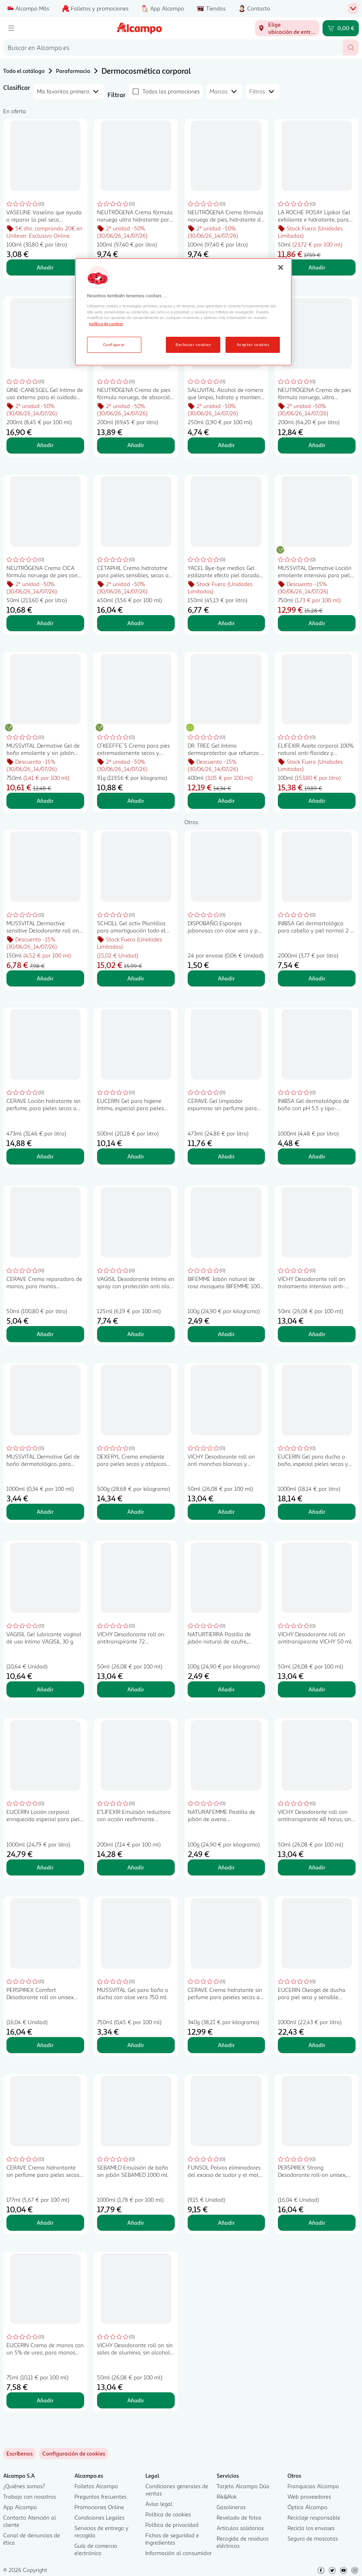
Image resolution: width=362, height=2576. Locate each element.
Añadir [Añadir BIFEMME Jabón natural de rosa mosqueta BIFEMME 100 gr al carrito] (226, 1333)
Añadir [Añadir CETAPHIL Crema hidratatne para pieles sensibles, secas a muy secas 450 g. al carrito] (135, 623)
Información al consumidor (178, 2552)
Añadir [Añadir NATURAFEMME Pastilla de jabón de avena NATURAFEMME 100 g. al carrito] (226, 1867)
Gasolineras (231, 2506)
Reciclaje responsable (314, 2517)
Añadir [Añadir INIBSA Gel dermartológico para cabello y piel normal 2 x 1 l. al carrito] (316, 978)
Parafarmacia (73, 70)
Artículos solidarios (240, 2527)
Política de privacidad (172, 2524)
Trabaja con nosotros (29, 2496)
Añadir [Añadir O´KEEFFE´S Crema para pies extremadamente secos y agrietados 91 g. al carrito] (135, 800)
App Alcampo (20, 2506)
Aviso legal (158, 2503)
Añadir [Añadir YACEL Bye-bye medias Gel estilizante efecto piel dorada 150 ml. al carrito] (226, 623)
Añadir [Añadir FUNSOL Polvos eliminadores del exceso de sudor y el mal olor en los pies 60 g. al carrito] (226, 2222)
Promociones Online (99, 2506)
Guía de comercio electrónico (95, 2549)
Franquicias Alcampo (313, 2486)
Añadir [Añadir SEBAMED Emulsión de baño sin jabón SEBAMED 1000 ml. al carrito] (135, 2222)
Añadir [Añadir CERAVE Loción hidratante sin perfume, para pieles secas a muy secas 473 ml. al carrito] (45, 1156)
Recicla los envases (311, 2527)
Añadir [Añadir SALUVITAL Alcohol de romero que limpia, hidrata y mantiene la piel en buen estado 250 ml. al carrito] (226, 444)
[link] (73, 2453)
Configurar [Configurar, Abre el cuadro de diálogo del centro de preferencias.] (114, 344)
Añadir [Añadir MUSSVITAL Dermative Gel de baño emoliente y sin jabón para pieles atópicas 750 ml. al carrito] (45, 800)
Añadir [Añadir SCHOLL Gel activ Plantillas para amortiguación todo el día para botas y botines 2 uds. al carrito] (135, 978)
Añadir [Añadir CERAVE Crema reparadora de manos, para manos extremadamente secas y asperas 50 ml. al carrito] (45, 1333)
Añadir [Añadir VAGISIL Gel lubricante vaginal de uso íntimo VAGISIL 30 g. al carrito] (45, 1689)
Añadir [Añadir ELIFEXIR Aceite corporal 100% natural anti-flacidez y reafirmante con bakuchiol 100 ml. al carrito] (316, 800)
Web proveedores (309, 2496)
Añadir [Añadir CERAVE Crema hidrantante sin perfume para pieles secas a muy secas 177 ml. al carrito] (45, 2222)
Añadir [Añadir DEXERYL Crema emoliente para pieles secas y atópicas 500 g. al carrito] (135, 1511)
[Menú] (11, 28)
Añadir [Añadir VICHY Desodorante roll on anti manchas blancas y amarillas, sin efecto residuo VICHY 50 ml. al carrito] (226, 1511)
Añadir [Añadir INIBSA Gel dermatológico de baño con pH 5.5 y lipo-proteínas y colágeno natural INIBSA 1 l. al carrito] (316, 1156)
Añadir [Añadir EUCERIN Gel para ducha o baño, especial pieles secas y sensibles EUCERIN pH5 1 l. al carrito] (316, 1511)
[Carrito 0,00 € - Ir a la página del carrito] (341, 28)
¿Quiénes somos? (24, 2486)
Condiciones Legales (99, 2517)
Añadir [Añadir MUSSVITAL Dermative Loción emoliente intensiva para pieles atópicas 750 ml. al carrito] (316, 623)
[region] (183, 312)
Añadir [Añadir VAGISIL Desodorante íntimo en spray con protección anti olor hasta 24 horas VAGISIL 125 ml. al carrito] (135, 1333)
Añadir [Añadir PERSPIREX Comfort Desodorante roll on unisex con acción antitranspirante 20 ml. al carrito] (45, 2044)
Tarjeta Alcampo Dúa (243, 2486)
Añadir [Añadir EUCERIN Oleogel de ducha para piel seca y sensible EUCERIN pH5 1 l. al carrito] (316, 2044)
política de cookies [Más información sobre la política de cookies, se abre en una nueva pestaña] (106, 323)
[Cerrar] (281, 267)
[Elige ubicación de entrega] (287, 28)
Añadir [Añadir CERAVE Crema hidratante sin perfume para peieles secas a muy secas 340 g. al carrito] (226, 2044)
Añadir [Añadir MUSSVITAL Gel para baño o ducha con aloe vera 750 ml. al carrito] (135, 2044)
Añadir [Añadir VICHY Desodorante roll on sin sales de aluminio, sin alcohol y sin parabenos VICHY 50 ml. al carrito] (135, 2400)
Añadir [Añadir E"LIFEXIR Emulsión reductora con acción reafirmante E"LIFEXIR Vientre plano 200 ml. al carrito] (135, 1867)
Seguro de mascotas (313, 2538)
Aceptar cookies (253, 344)
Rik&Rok (227, 2496)
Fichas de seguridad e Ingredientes (172, 2539)
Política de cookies (168, 2514)
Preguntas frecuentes (100, 2496)
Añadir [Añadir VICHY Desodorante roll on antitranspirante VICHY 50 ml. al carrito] (316, 1689)
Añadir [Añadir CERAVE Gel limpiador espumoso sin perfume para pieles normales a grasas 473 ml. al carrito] (226, 1156)
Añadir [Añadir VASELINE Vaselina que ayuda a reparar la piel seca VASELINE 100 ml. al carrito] (45, 267)
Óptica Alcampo (307, 2506)
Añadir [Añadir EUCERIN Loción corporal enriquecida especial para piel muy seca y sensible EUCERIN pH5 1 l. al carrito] (45, 1867)
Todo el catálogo (24, 70)
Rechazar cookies (193, 344)
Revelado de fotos (239, 2517)
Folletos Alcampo (96, 2486)
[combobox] (173, 47)
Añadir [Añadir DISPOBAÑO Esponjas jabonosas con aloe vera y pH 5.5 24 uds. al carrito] (226, 978)
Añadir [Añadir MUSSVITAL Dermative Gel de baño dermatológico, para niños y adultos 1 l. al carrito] (45, 1511)
